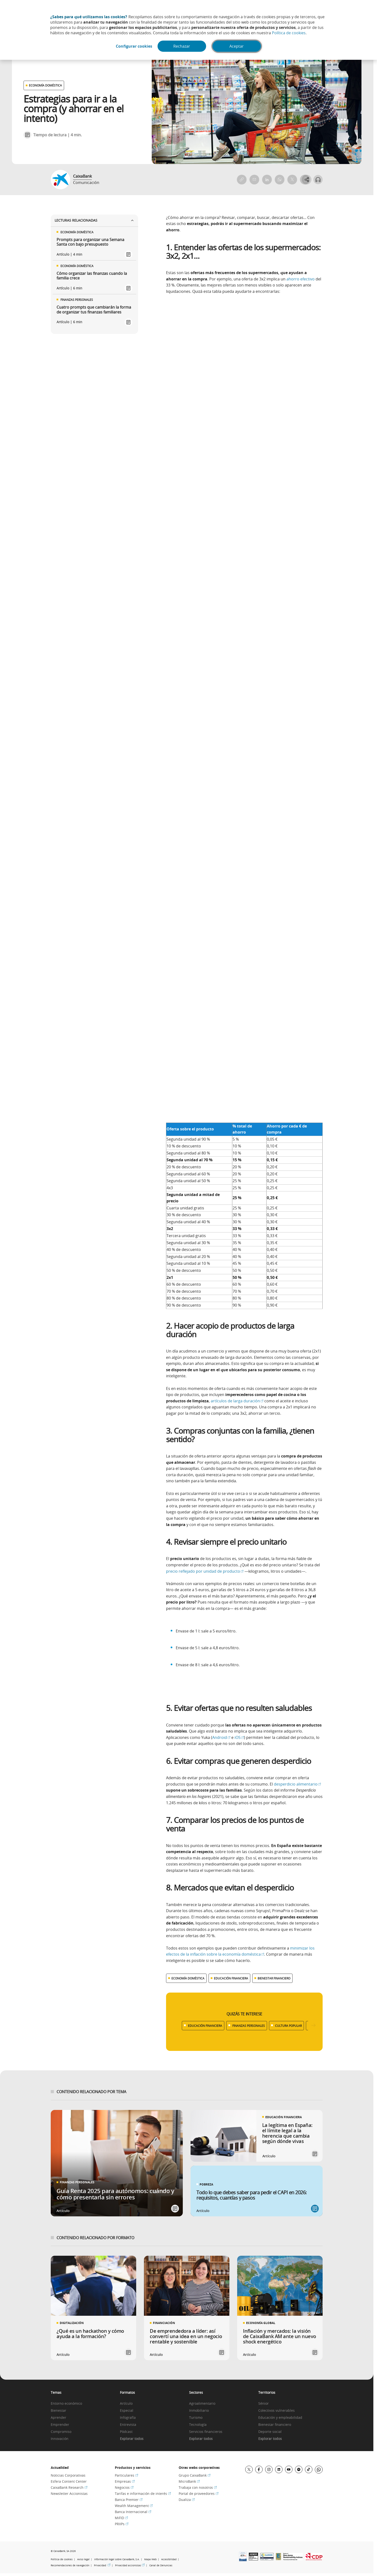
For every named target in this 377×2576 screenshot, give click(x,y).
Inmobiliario (199, 2411)
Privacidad (102, 2565)
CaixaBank (82, 176)
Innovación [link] (59, 2439)
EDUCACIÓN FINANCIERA (205, 2026)
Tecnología (198, 2425)
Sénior (263, 2404)
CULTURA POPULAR (288, 2026)
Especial (126, 2411)
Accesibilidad (168, 2559)
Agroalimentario (202, 2404)
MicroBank (189, 2481)
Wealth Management (134, 2505)
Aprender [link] (58, 2418)
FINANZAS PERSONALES (248, 2026)
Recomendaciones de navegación (70, 2565)
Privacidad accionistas (130, 2565)
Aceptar (237, 46)
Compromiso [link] (61, 2432)
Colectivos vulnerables (276, 2411)
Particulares (126, 2475)
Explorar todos (131, 2439)
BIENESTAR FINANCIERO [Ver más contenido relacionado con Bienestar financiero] (274, 1978)
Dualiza (187, 2499)
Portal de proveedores (198, 2493)
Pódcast (126, 2432)
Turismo (195, 2418)
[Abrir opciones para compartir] (306, 179)
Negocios (124, 2487)
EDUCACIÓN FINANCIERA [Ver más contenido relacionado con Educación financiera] (231, 1978)
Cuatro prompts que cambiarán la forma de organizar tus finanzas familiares (94, 309)
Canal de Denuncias (160, 2565)
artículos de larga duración (237, 1401)
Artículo (126, 2404)
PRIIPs (121, 2524)
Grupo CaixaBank (194, 2475)
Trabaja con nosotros (198, 2487)
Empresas (125, 2481)
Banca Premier (128, 2499)
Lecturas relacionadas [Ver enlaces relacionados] (94, 220)
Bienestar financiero (274, 2425)
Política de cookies (289, 32)
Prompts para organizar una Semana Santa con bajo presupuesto (90, 242)
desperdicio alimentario (297, 1784)
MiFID (121, 2517)
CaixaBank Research (69, 2487)
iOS (239, 1737)
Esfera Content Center (69, 2481)
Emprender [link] (60, 2425)
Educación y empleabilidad (280, 2418)
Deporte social (270, 2432)
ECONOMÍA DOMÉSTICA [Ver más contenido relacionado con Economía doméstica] (187, 1978)
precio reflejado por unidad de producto (204, 1571)
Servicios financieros (205, 2432)
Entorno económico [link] (66, 2404)
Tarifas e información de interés (143, 2493)
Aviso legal (83, 2559)
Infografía (128, 2418)
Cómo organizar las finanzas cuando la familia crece (92, 275)
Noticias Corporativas (68, 2475)
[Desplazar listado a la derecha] (313, 2025)
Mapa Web (150, 2559)
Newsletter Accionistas (69, 2493)
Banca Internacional (133, 2511)
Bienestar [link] (58, 2411)
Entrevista (128, 2425)
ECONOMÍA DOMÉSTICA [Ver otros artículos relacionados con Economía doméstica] (45, 85)
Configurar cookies (133, 46)
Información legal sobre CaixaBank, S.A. (117, 2559)
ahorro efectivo (300, 279)
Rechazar (182, 46)
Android (221, 1737)
